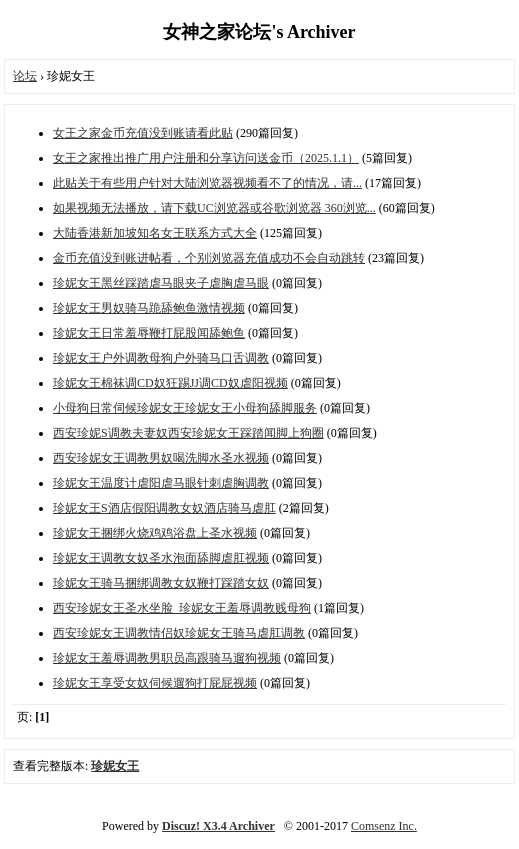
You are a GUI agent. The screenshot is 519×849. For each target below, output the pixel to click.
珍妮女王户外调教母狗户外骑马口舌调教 (161, 358)
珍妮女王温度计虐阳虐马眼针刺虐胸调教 (161, 483)
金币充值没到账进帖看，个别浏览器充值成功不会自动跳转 (209, 258)
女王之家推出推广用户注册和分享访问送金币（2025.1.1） (206, 158)
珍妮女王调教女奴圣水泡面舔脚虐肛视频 (161, 558)
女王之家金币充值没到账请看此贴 (143, 133)
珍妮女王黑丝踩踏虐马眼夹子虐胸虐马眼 (161, 283)
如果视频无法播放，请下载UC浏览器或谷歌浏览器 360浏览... (214, 208)
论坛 (25, 76)
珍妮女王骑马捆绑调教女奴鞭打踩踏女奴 (161, 583)
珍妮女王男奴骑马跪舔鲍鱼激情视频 (149, 308)
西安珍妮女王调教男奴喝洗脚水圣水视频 (161, 458)
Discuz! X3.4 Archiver (218, 826)
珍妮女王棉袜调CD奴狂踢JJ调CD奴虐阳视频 (170, 383)
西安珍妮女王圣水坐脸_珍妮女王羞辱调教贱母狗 (182, 608)
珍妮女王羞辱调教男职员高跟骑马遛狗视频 (167, 658)
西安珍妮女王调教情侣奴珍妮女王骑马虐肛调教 (179, 633)
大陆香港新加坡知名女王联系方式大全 (155, 233)
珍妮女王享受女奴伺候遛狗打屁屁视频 (155, 683)
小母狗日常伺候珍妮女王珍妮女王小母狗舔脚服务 (185, 408)
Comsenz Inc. (384, 826)
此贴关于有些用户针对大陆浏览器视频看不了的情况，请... (207, 183)
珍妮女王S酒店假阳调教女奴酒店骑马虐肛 (164, 508)
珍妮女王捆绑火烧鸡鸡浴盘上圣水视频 (155, 533)
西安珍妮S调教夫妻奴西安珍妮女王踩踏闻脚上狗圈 (188, 433)
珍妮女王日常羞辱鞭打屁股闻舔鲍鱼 (149, 333)
